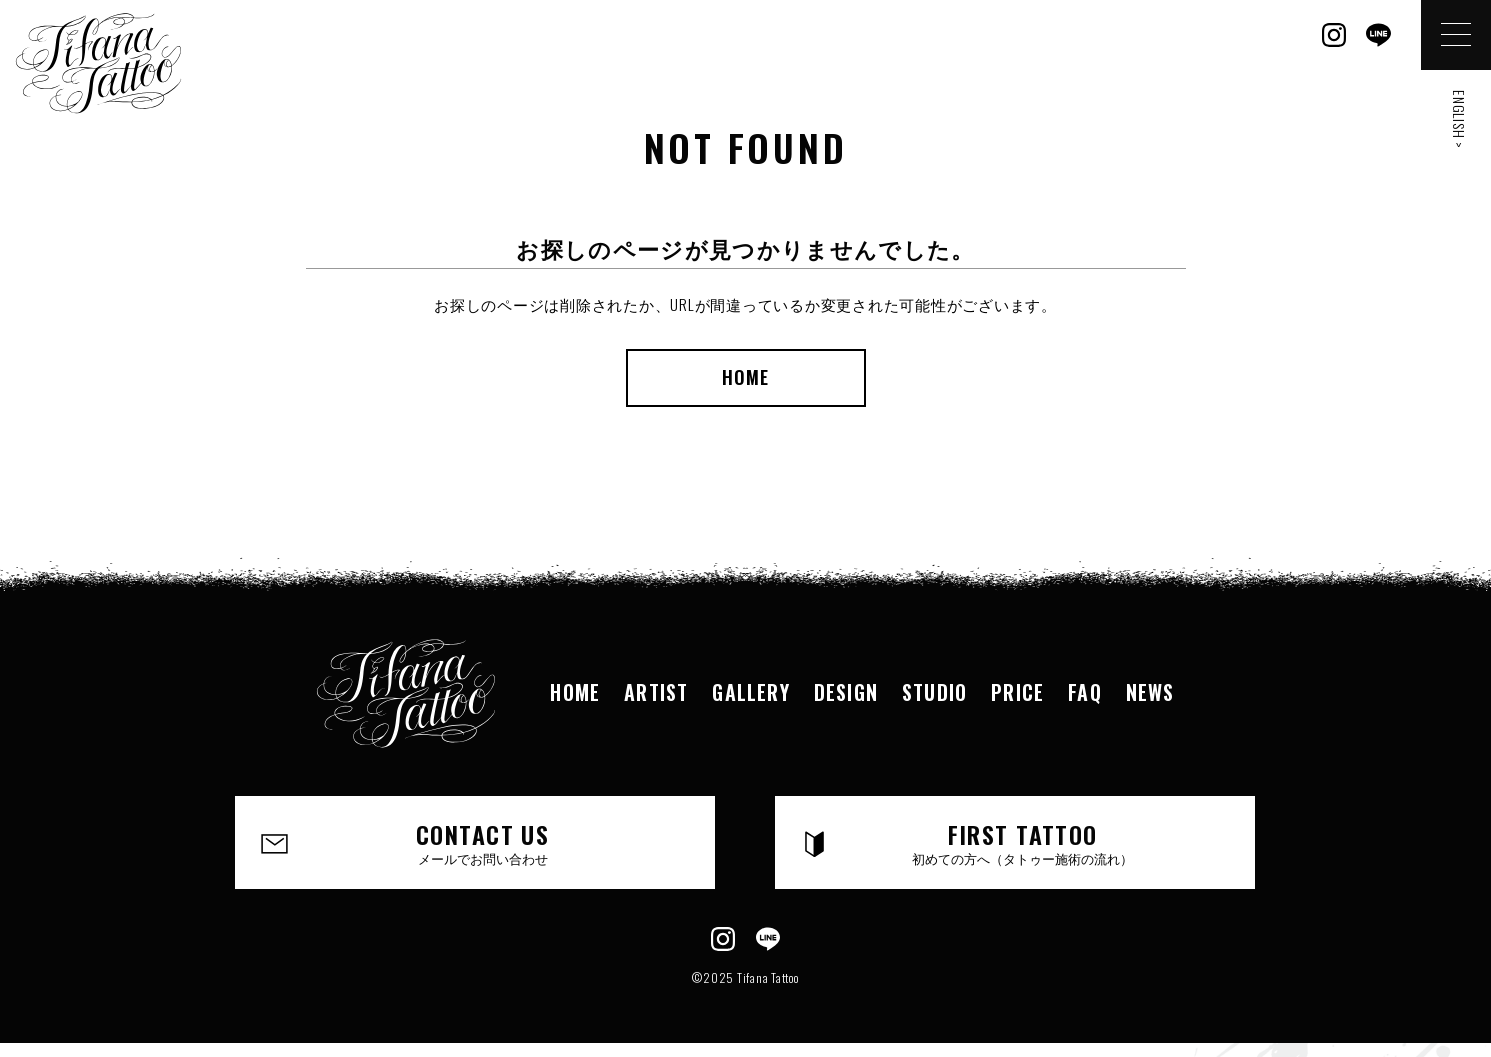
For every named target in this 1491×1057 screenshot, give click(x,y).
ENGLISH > (1459, 119)
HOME (745, 377)
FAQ (1085, 692)
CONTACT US (483, 842)
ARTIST (656, 692)
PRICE (1017, 692)
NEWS (1150, 692)
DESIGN (846, 692)
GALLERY (750, 692)
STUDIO (934, 692)
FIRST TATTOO (1023, 842)
